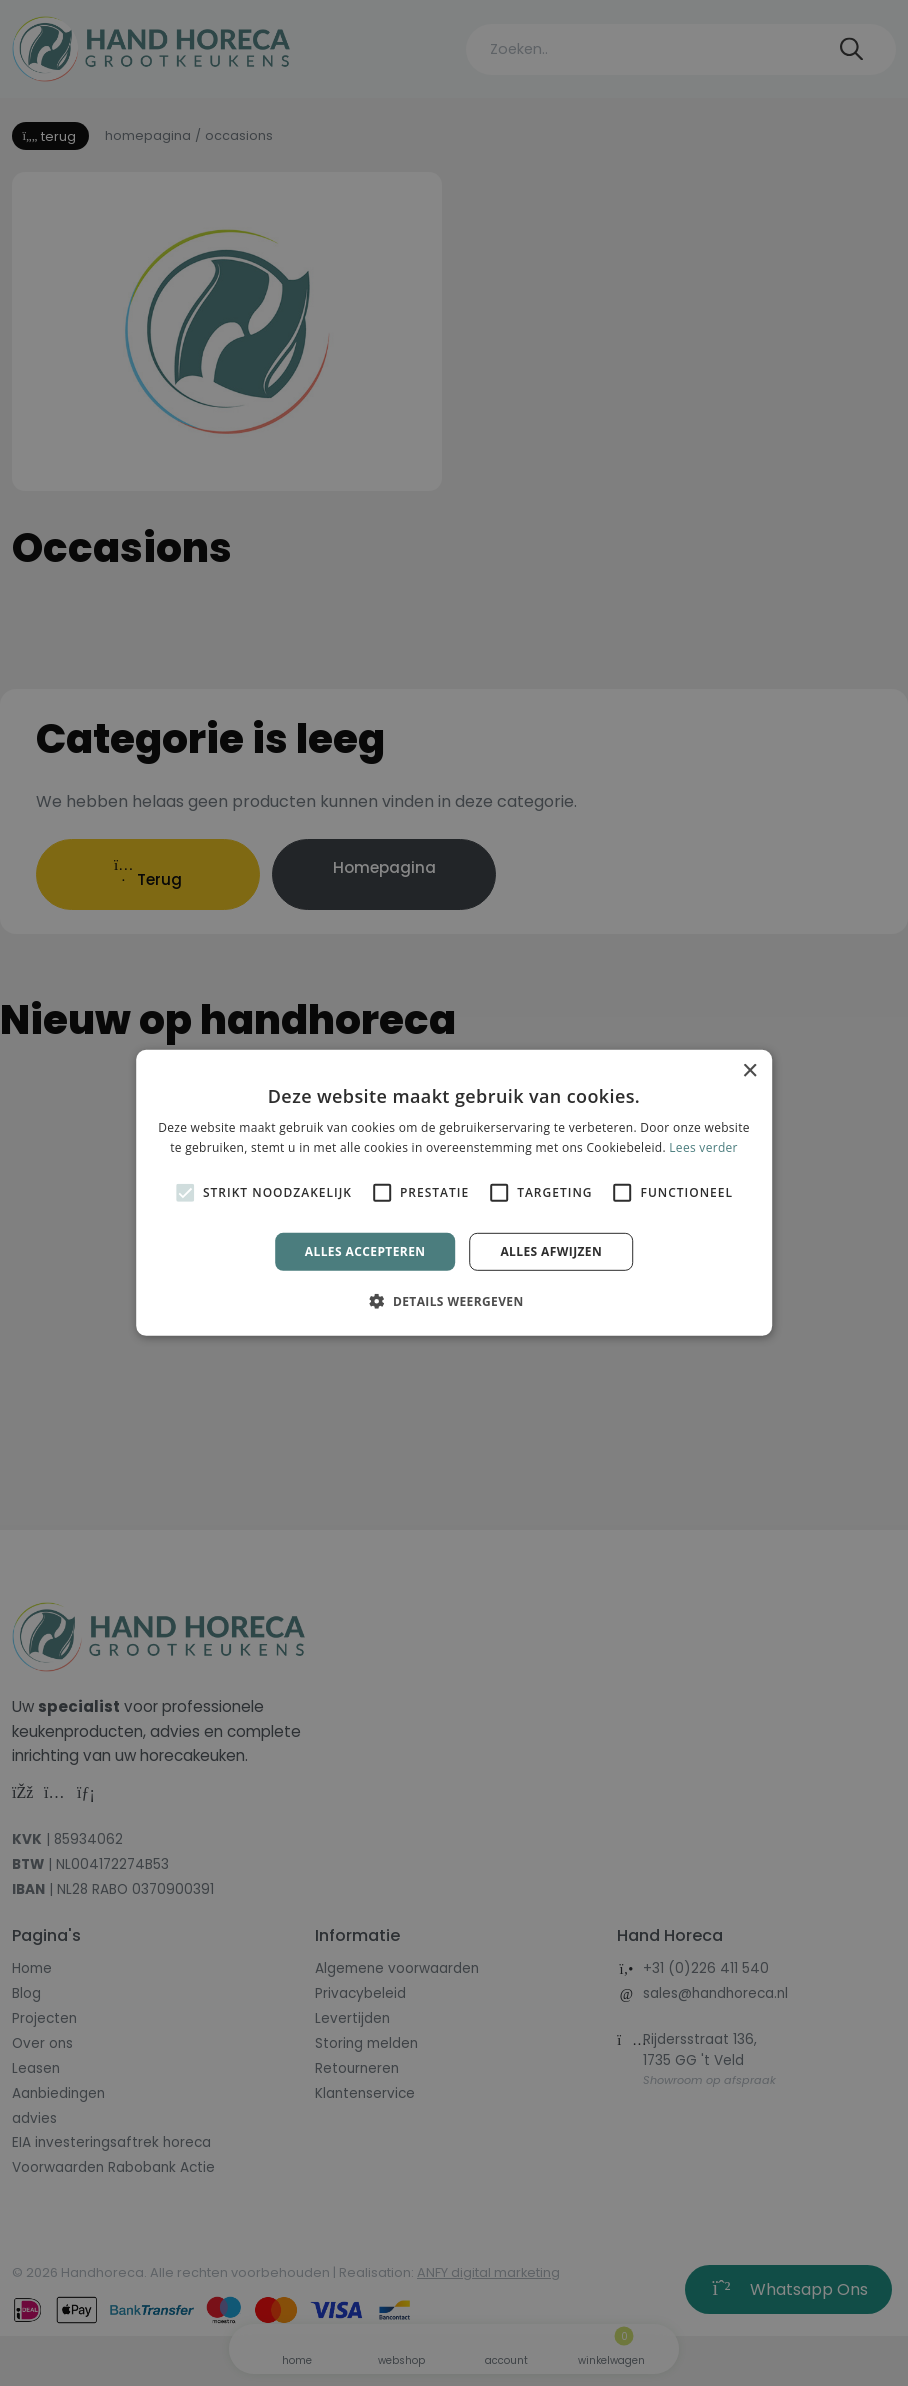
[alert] (454, 1193)
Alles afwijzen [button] (551, 1251)
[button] (453, 1301)
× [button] (749, 1071)
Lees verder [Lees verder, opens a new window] (703, 1147)
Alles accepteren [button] (365, 1251)
